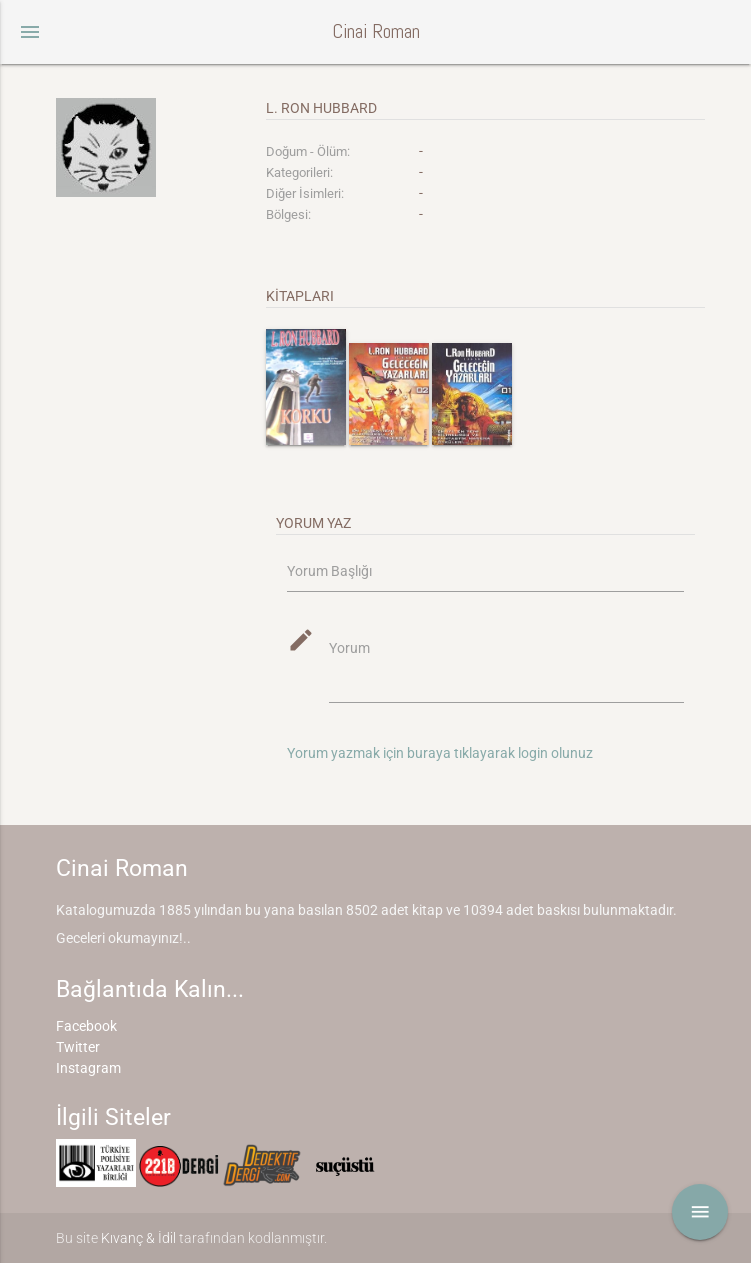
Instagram (88, 1068)
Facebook (86, 1026)
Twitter (78, 1047)
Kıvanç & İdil (138, 1238)
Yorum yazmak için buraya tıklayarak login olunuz (440, 753)
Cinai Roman (376, 31)
